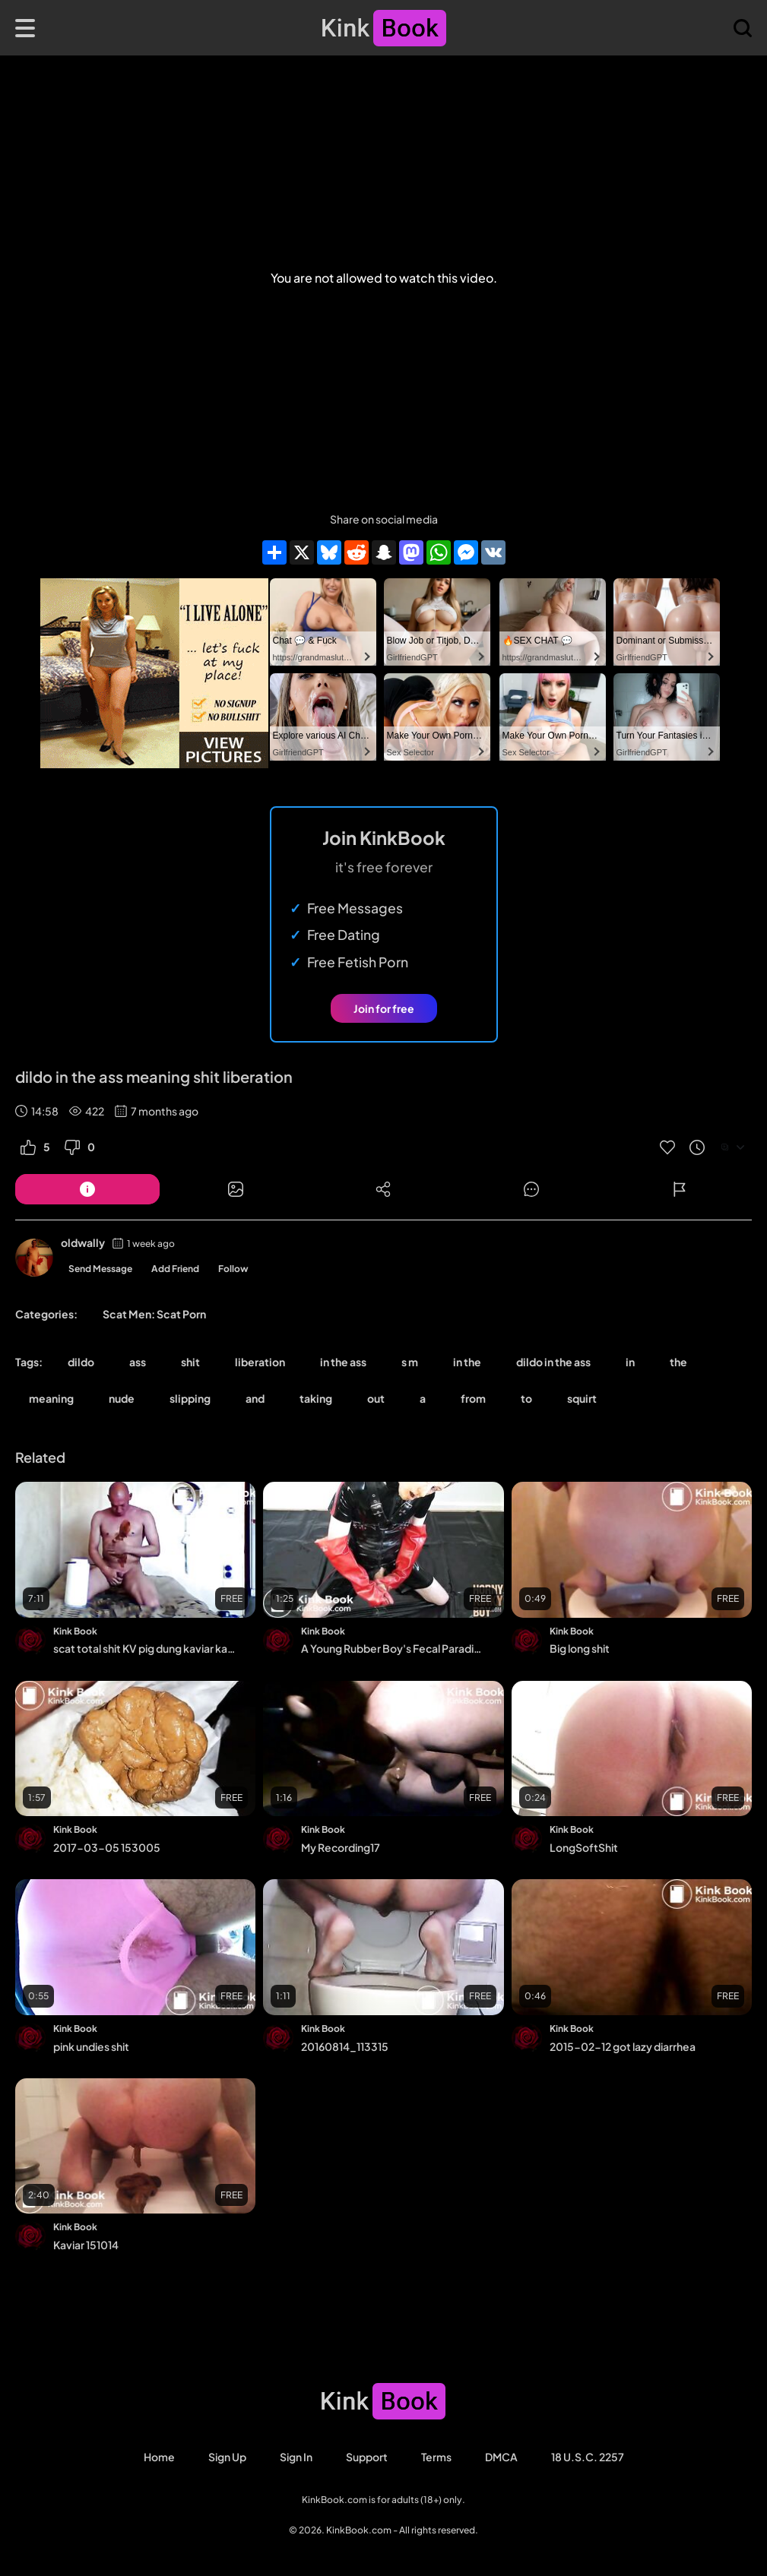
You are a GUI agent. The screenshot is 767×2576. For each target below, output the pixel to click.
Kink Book (75, 1631)
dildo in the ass (553, 1362)
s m (409, 1362)
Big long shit (580, 1648)
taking (316, 1398)
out (376, 1398)
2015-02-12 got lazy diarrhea (623, 2046)
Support (367, 2457)
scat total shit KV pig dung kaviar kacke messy (144, 1648)
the (678, 1362)
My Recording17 (340, 1847)
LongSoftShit (584, 1847)
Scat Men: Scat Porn (154, 1314)
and (255, 1398)
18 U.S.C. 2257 (587, 2457)
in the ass (343, 1362)
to (526, 1398)
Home (159, 2457)
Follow (233, 1268)
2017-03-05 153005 (106, 1847)
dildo (81, 1362)
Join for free (383, 1008)
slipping (190, 1398)
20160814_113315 (344, 2046)
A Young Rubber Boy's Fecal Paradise (392, 1648)
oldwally (83, 1242)
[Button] (87, 1189)
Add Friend (175, 1268)
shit (190, 1362)
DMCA (501, 2457)
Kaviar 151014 (86, 2245)
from (473, 1398)
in (630, 1362)
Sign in (296, 2457)
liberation (260, 1362)
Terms (436, 2457)
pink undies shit (91, 2046)
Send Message (100, 1268)
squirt (582, 1398)
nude (122, 1398)
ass (137, 1362)
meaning (51, 1398)
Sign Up (227, 2457)
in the (467, 1362)
